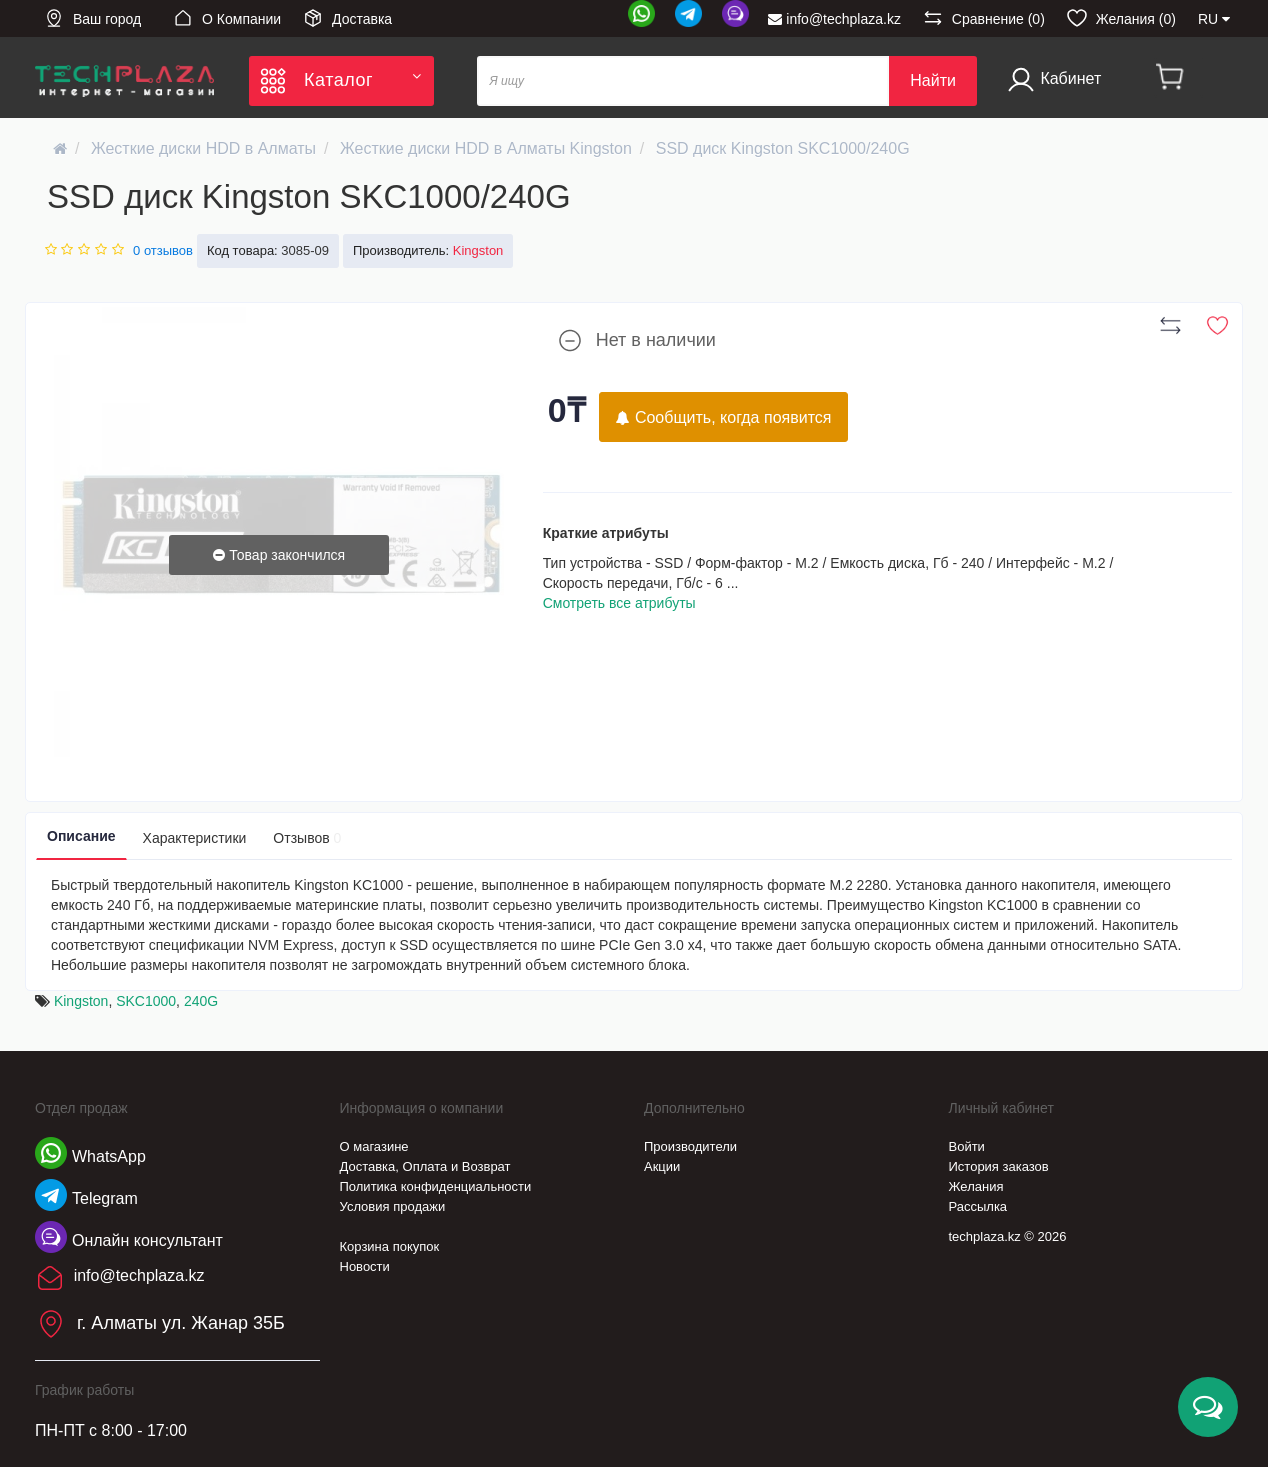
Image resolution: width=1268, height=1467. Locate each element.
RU (1214, 19)
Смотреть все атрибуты (619, 603)
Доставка (347, 18)
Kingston (81, 1001)
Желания (976, 1186)
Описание (81, 836)
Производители (690, 1146)
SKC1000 (146, 1001)
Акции (662, 1166)
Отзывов (307, 838)
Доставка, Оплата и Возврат (425, 1166)
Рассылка (978, 1206)
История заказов (999, 1166)
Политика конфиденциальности (436, 1186)
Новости (365, 1266)
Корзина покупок (390, 1246)
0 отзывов (163, 250)
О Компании (227, 18)
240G (201, 1001)
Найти (933, 80)
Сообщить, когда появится (723, 417)
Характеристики (195, 838)
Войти (967, 1146)
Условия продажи (393, 1206)
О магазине (374, 1146)
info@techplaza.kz (834, 19)
